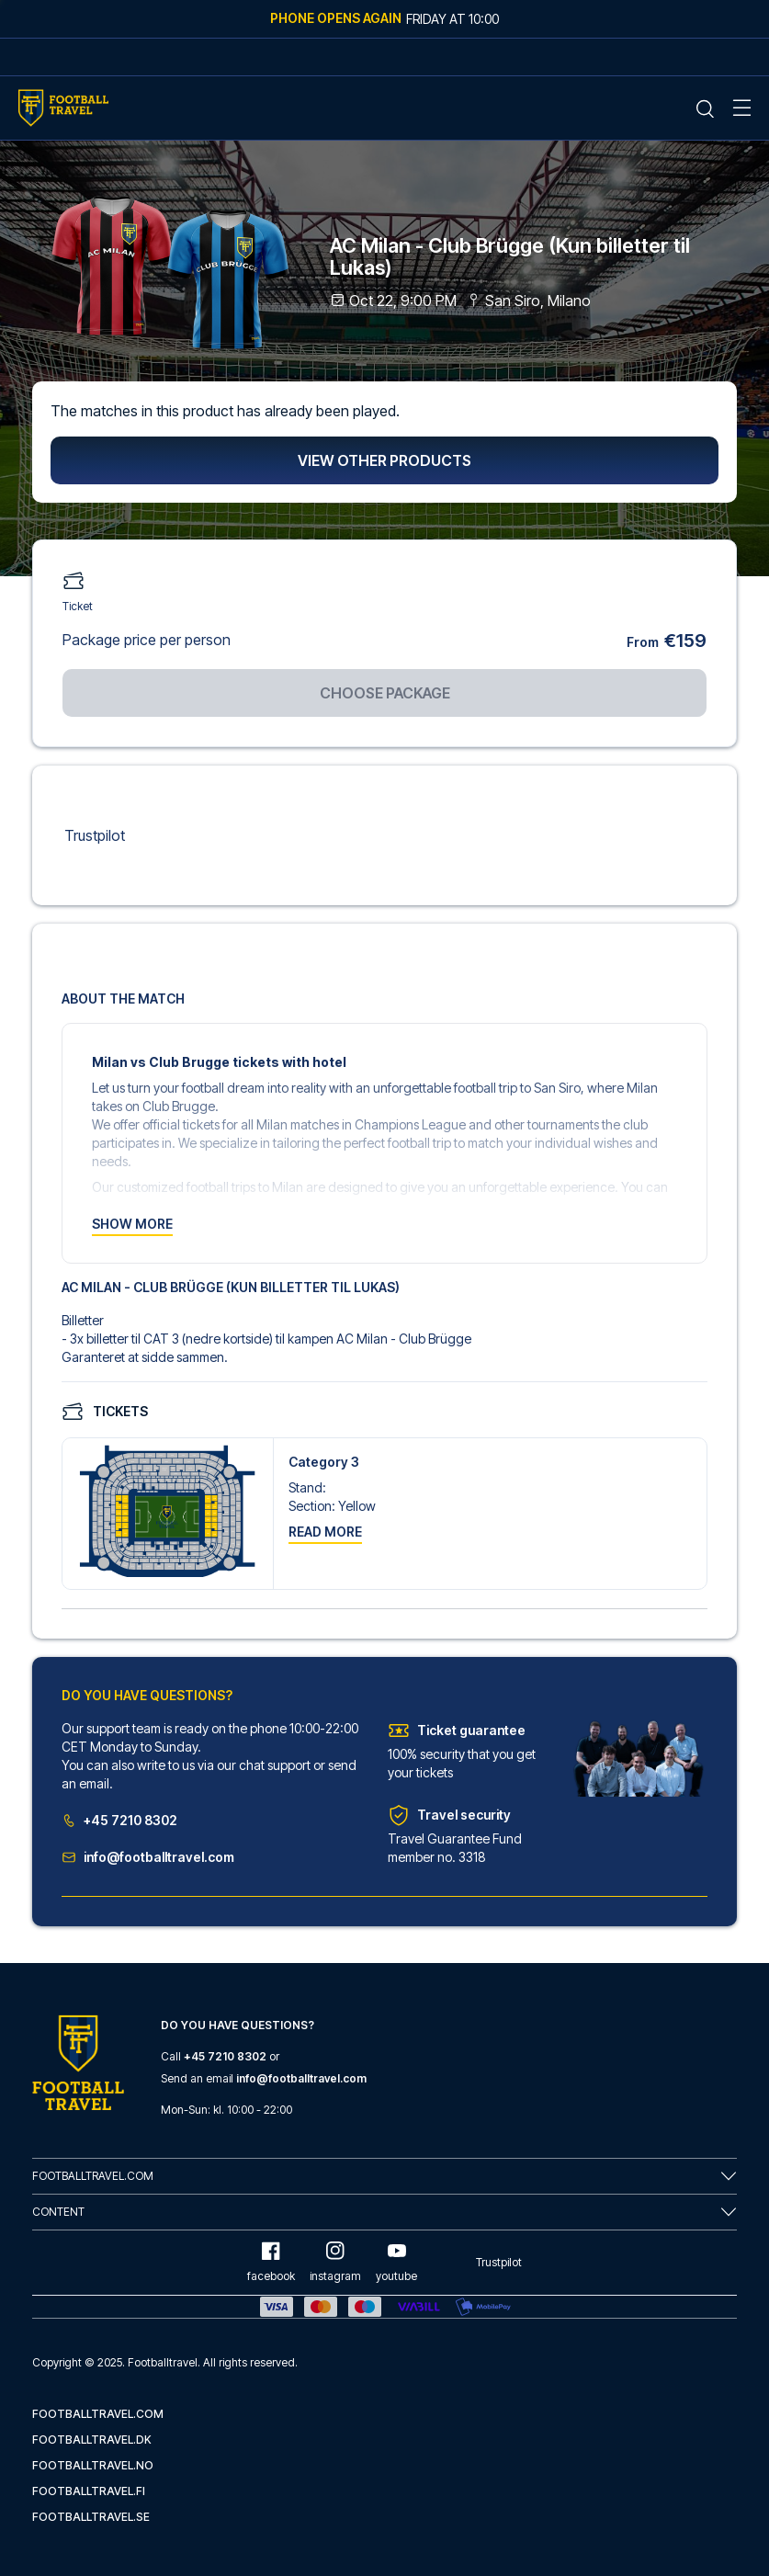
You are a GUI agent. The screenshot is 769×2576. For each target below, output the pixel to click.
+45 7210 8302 (119, 1820)
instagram (335, 2262)
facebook (271, 2262)
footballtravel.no (92, 2465)
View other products (384, 460)
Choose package (385, 693)
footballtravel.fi (88, 2491)
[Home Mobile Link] (63, 108)
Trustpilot (94, 835)
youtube (396, 2262)
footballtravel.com (98, 2414)
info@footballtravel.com (148, 1857)
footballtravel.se (91, 2517)
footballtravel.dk (92, 2439)
